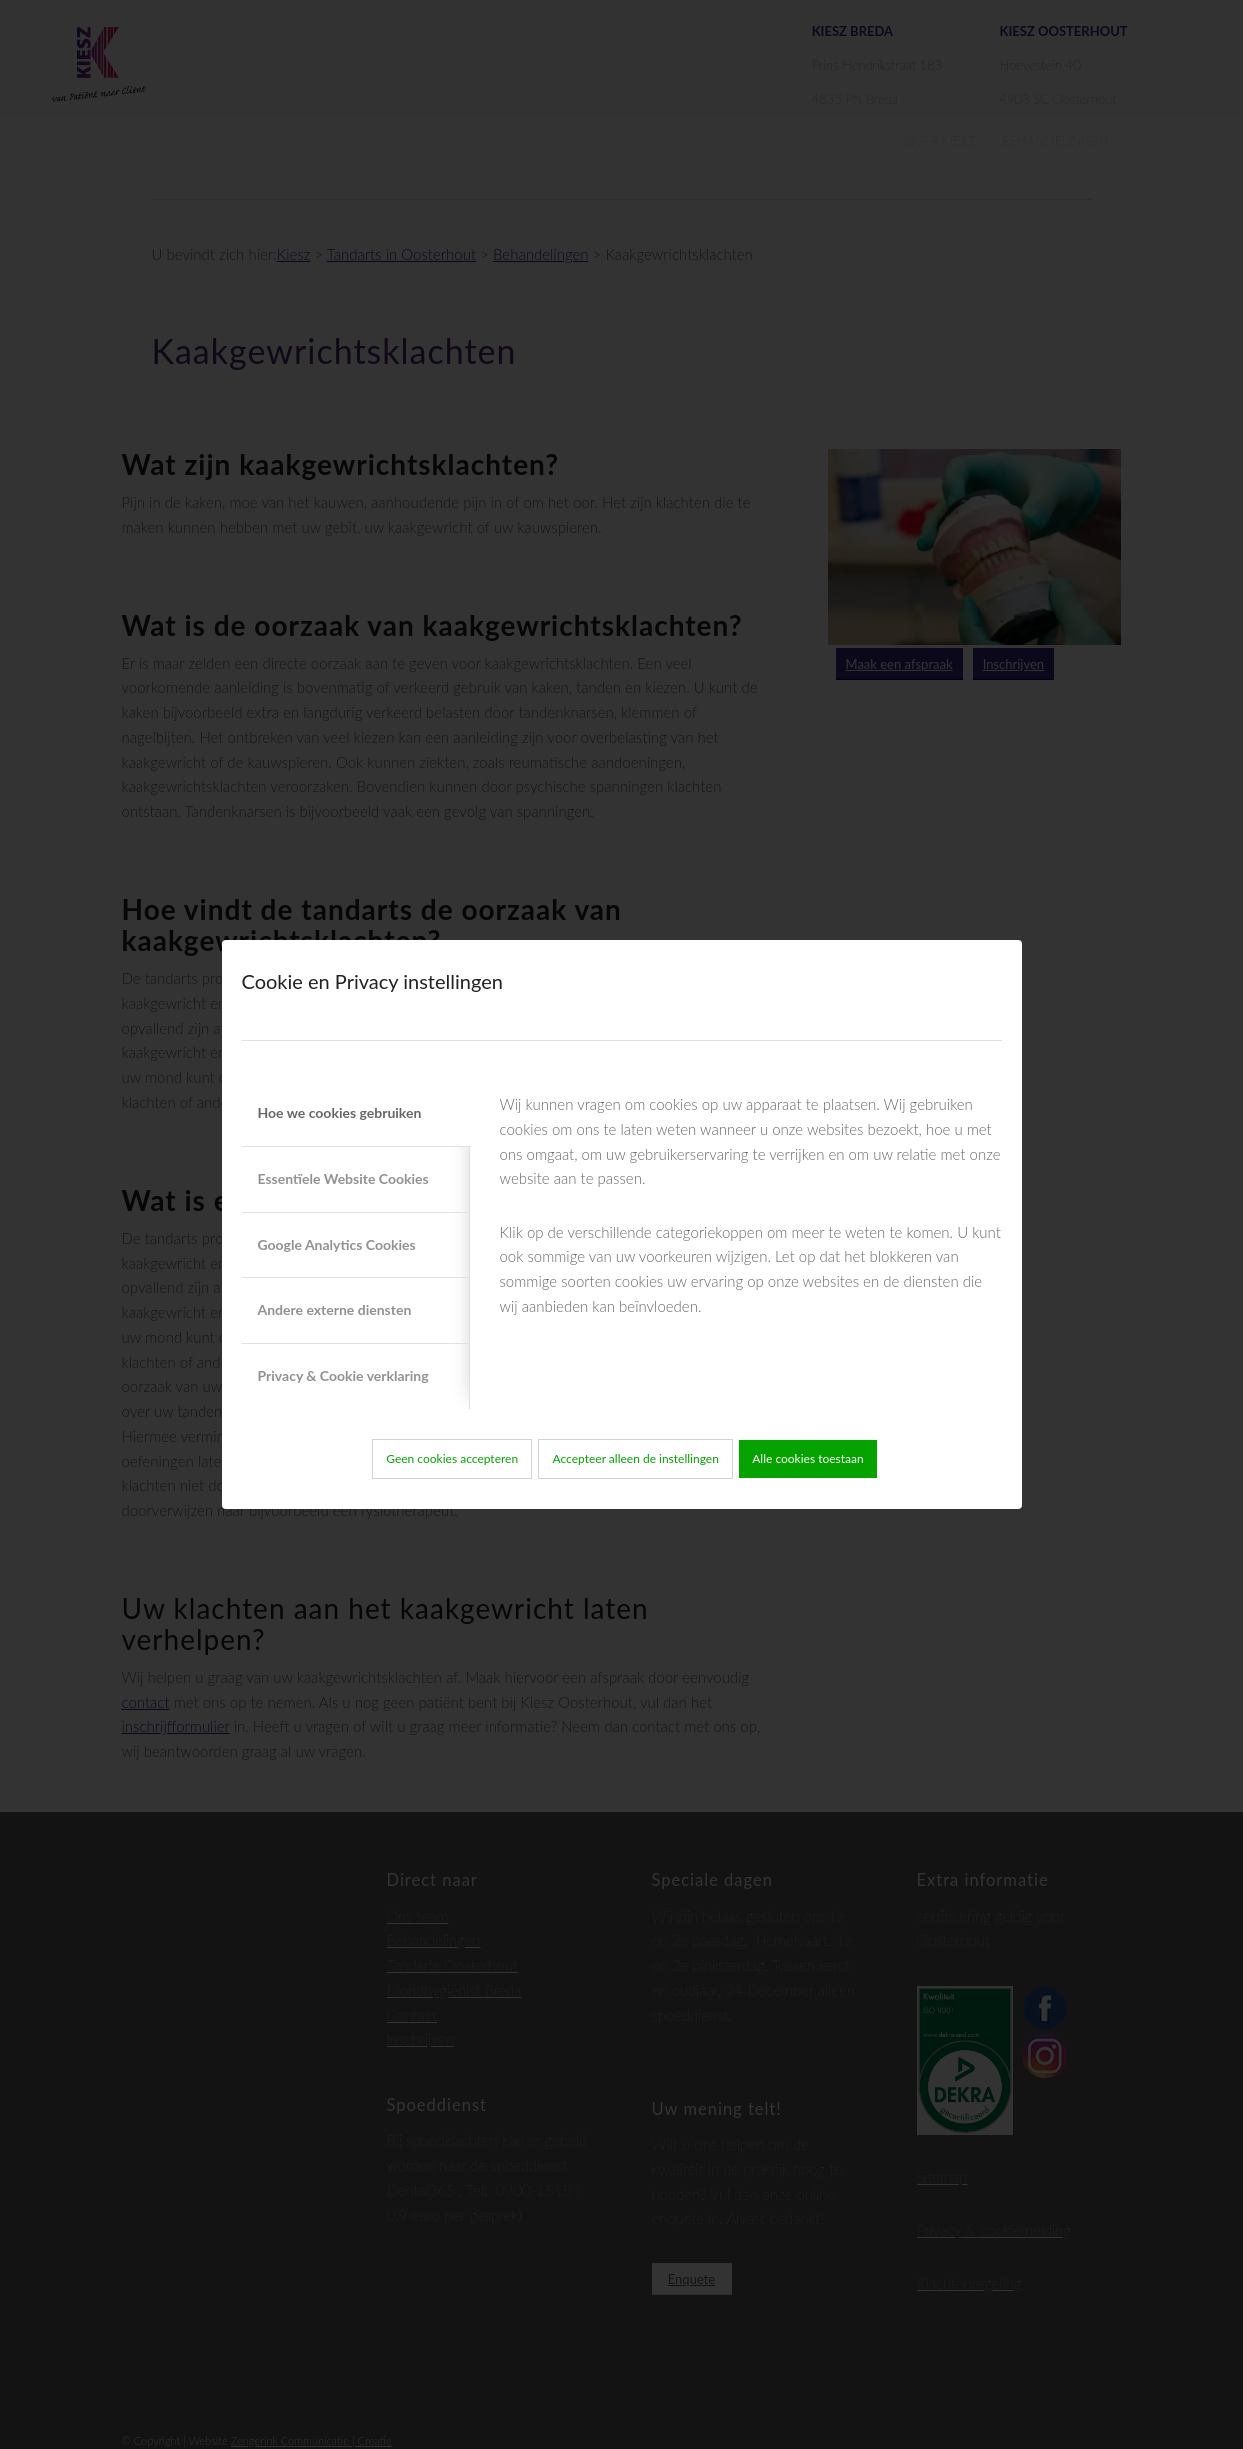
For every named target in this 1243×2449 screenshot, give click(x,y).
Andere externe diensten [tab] (335, 1309)
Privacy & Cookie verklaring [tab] (343, 1375)
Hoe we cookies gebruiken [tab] (340, 1112)
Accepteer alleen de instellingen (636, 1458)
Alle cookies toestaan (808, 1458)
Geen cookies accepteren (452, 1458)
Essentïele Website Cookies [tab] (343, 1178)
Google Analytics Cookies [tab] (337, 1244)
